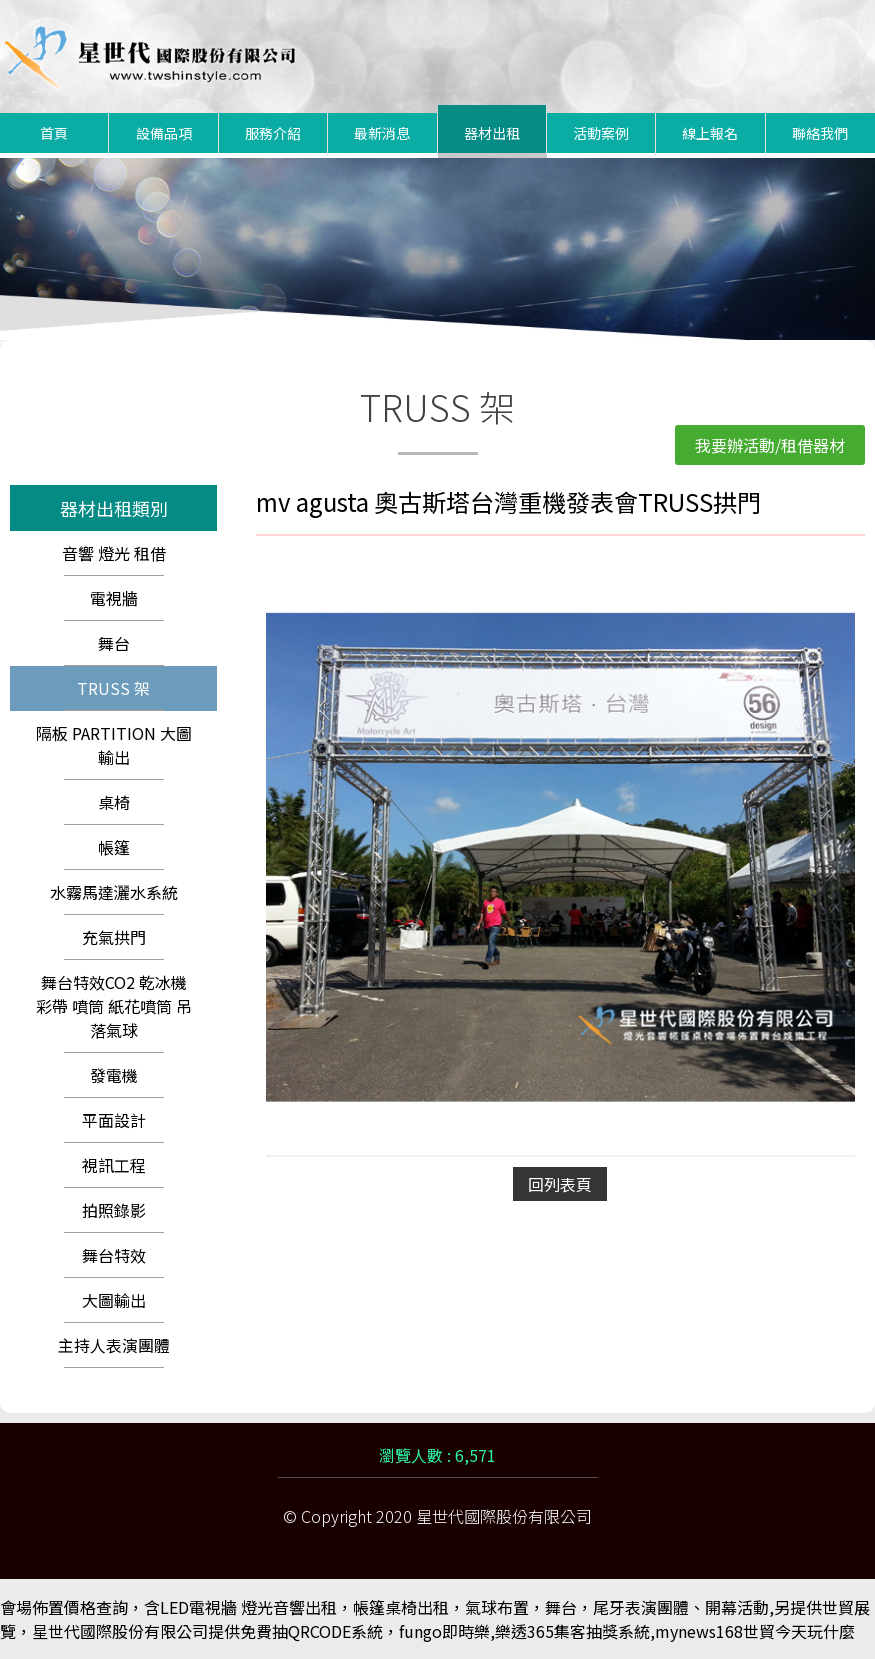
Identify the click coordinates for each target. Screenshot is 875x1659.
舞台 (114, 643)
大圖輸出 (114, 1300)
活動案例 (601, 133)
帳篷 (114, 847)
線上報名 (710, 133)
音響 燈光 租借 (114, 553)
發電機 (114, 1075)
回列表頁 (560, 1184)
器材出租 (492, 133)
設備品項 (164, 133)
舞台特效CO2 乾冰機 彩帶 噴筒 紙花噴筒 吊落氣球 (114, 1006)
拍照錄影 (114, 1210)
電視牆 (114, 598)
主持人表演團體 (114, 1345)
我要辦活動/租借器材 (770, 445)
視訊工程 (114, 1165)
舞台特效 (114, 1255)
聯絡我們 (820, 133)
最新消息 (382, 133)
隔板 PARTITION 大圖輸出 (114, 745)
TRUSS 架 (113, 688)
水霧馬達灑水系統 (114, 892)
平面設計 (114, 1120)
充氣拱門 (114, 937)
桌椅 (114, 802)
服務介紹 (273, 133)
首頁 (54, 133)
